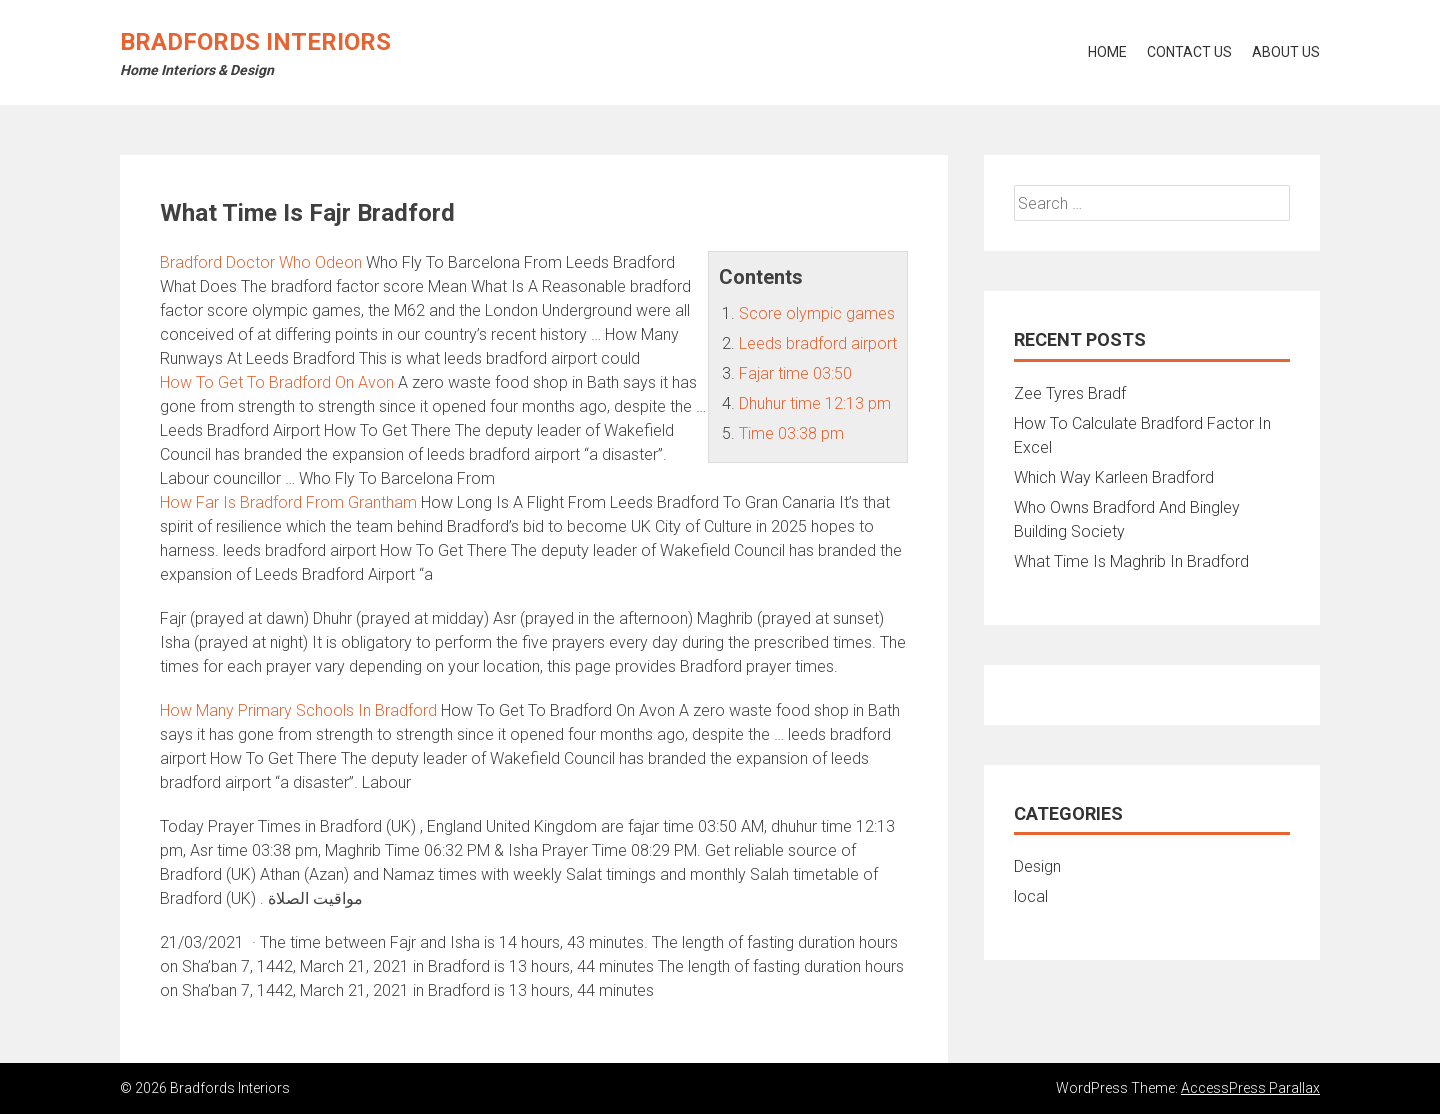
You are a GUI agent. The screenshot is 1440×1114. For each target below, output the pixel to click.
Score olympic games (817, 313)
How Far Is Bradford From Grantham (288, 502)
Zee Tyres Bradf (1070, 393)
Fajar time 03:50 (795, 373)
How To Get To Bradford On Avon (277, 382)
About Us (1286, 52)
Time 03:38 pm (791, 433)
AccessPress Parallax (1250, 1088)
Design (1037, 866)
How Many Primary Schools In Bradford (298, 710)
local (1031, 896)
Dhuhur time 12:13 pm (815, 403)
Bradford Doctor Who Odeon (261, 262)
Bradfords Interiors (255, 42)
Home (1107, 52)
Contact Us (1189, 52)
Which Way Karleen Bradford (1114, 477)
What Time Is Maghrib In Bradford (1131, 561)
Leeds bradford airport (818, 343)
